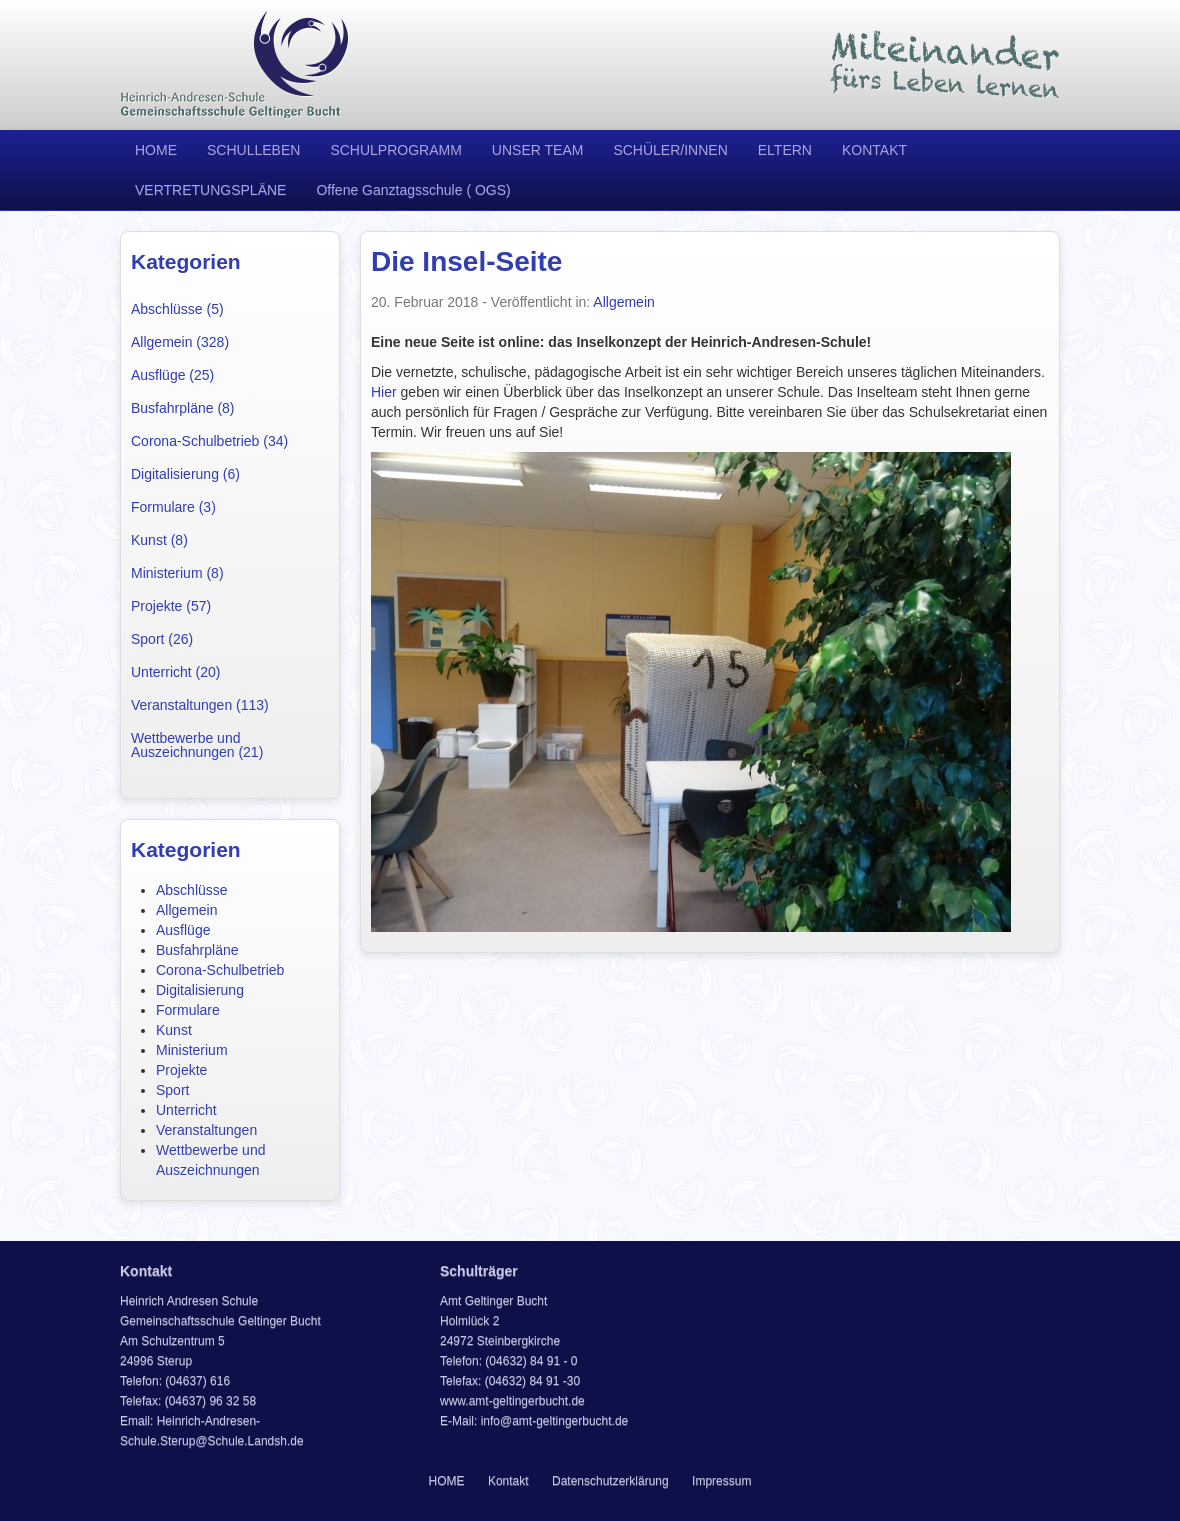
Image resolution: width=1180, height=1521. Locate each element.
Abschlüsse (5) (177, 309)
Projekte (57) (171, 606)
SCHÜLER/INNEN (670, 150)
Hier (384, 392)
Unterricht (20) (175, 672)
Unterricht (186, 1110)
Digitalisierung (200, 990)
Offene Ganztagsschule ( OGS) (413, 190)
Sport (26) (162, 639)
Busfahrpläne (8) (183, 408)
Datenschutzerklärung (610, 1481)
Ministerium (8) (177, 573)
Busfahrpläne (197, 950)
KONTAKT (874, 150)
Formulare (188, 1010)
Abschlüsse (192, 890)
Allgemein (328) (180, 342)
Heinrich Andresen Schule (235, 65)
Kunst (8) (159, 540)
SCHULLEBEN (253, 150)
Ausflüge (183, 930)
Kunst (174, 1030)
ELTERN (785, 150)
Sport (172, 1090)
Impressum (721, 1481)
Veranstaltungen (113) (200, 705)
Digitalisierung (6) (185, 474)
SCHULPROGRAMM (395, 150)
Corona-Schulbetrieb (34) (209, 441)
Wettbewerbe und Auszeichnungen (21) (197, 745)
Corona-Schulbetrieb (220, 970)
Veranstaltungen (206, 1130)
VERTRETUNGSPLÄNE (210, 190)
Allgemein (186, 910)
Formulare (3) (173, 507)
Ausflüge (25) (172, 375)
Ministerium (192, 1050)
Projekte (181, 1070)
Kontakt (508, 1481)
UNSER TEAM (538, 150)
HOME (156, 150)
